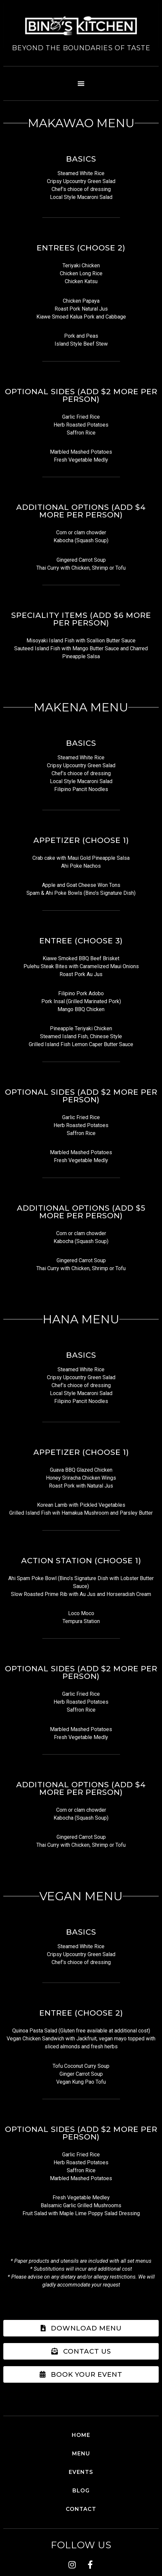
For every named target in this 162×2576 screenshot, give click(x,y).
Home (81, 2435)
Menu (81, 2453)
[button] (81, 83)
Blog (81, 2490)
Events (81, 2472)
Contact (81, 2509)
